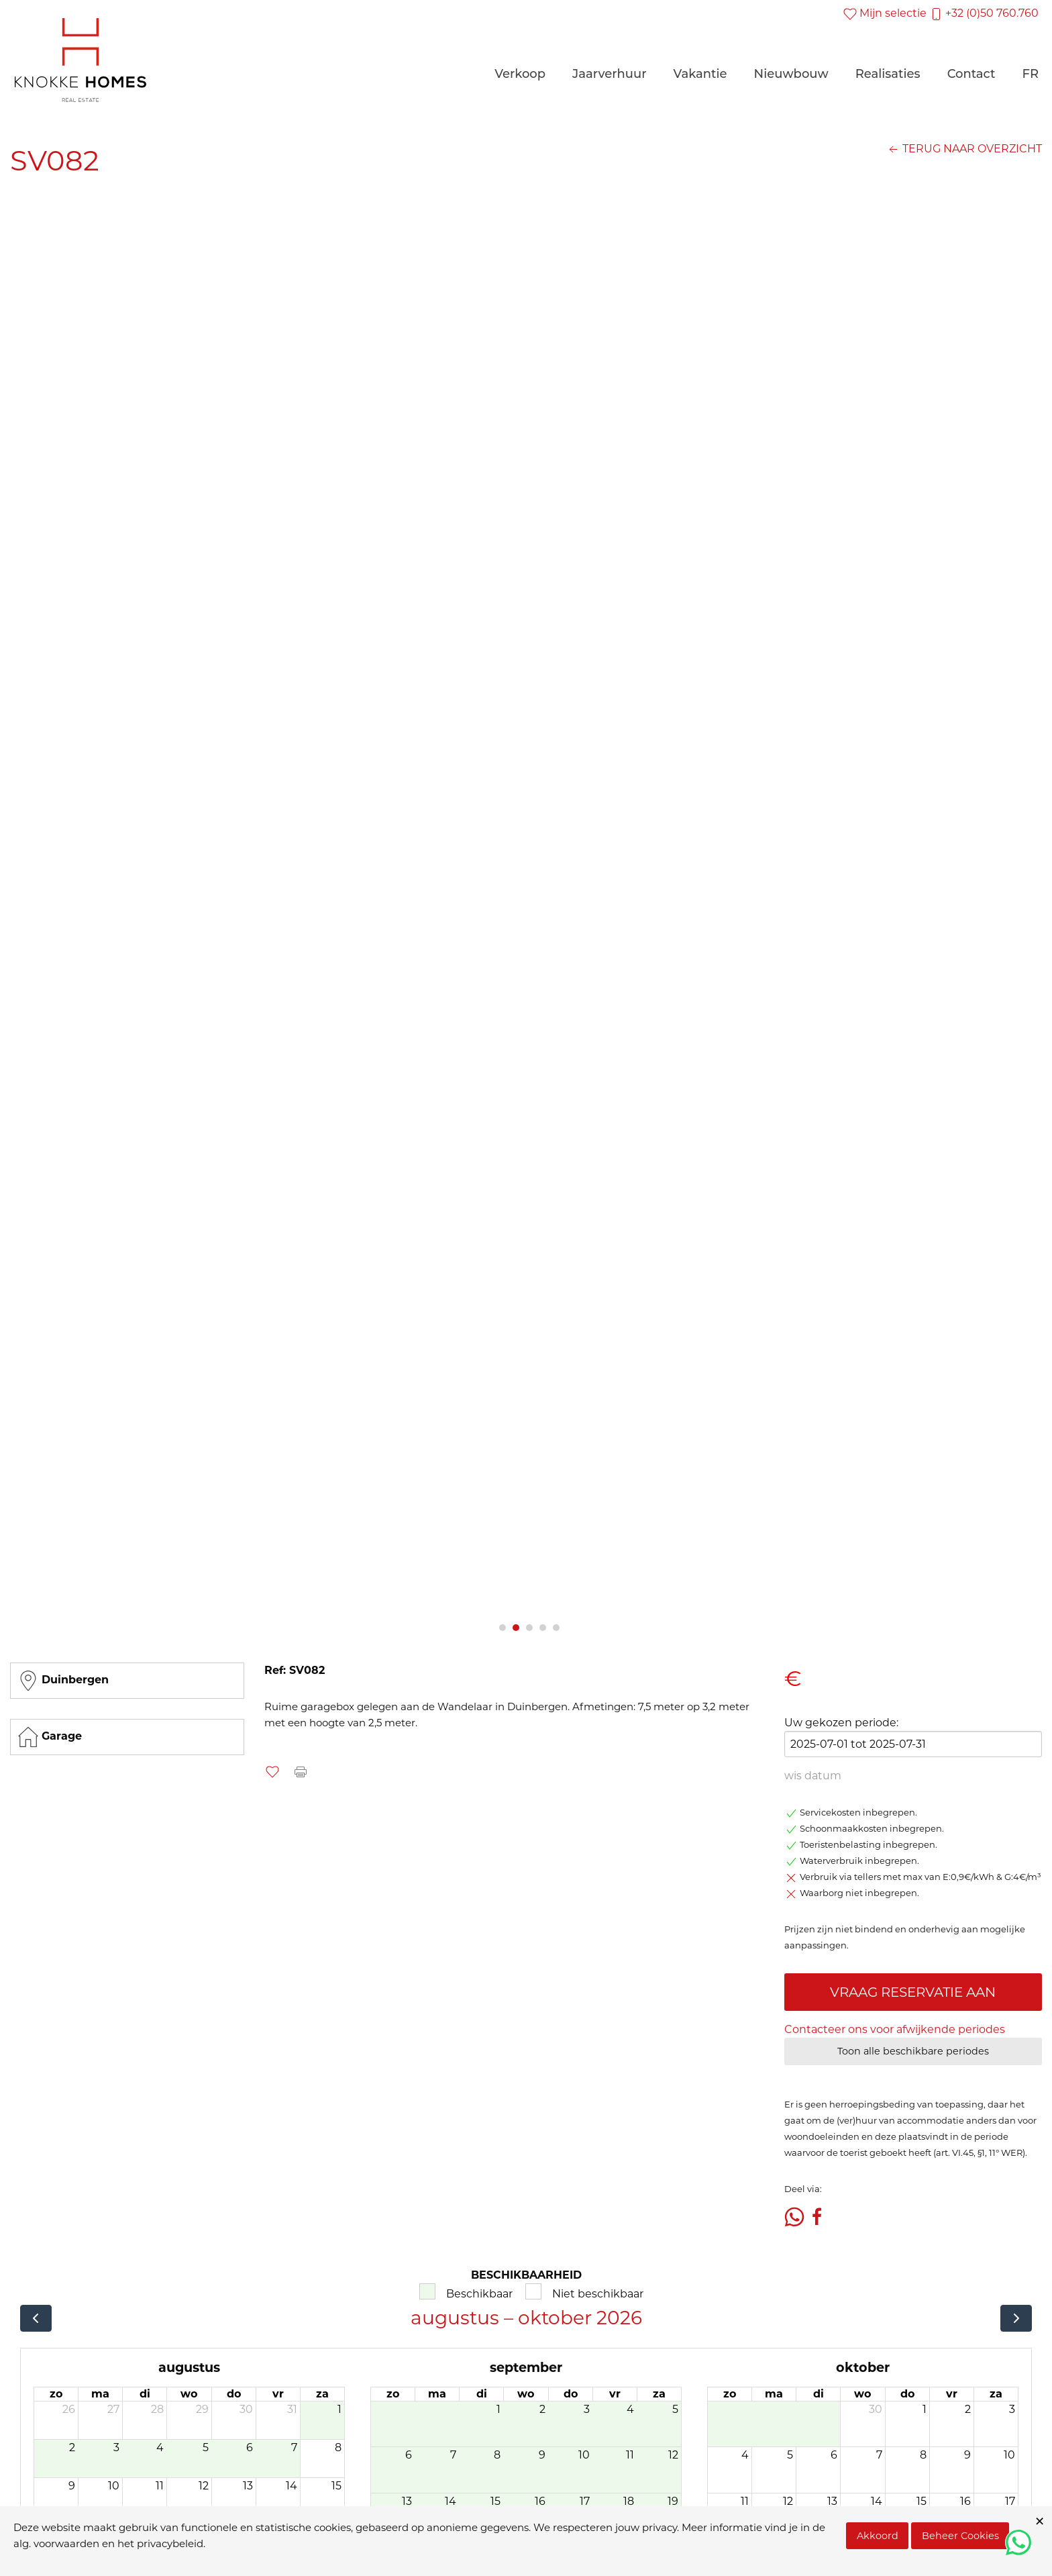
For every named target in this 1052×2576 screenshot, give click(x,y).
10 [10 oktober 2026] (1009, 2454)
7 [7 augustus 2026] (294, 2447)
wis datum (812, 1775)
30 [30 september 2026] (875, 2409)
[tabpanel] (526, 900)
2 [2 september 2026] (542, 2409)
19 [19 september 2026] (673, 2501)
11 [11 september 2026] (630, 2454)
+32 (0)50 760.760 (984, 13)
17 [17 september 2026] (585, 2501)
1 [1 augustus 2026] (339, 2409)
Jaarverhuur (609, 73)
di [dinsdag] (145, 2393)
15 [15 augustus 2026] (336, 2485)
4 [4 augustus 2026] (160, 2447)
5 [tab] (556, 1627)
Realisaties (887, 73)
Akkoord (877, 2536)
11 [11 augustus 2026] (160, 2485)
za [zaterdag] (322, 2393)
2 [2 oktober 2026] (968, 2409)
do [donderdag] (234, 2393)
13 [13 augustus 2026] (248, 2485)
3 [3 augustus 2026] (116, 2447)
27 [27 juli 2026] (113, 2409)
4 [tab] (542, 1627)
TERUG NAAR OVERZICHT (964, 148)
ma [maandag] (100, 2393)
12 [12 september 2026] (673, 2454)
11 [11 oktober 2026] (745, 2501)
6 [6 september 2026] (408, 2454)
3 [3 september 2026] (587, 2409)
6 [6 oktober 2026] (834, 2454)
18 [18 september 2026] (628, 2501)
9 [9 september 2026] (542, 2454)
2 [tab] (516, 1627)
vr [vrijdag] (278, 2393)
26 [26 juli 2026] (68, 2409)
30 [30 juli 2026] (246, 2409)
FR (1030, 73)
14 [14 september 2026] (450, 2501)
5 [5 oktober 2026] (790, 2454)
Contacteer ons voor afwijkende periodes (894, 2029)
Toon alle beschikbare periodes (913, 2051)
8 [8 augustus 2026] (338, 2447)
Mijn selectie (885, 13)
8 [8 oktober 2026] (923, 2454)
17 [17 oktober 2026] (1010, 2501)
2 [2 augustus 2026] (72, 2447)
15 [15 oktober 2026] (921, 2501)
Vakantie (700, 73)
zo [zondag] (56, 2393)
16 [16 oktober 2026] (965, 2501)
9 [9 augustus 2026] (71, 2485)
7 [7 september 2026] (453, 2454)
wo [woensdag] (188, 2393)
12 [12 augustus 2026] (204, 2485)
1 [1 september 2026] (498, 2409)
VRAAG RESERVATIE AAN (913, 1992)
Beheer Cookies (960, 2536)
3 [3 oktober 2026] (1012, 2409)
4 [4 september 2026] (630, 2409)
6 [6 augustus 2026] (249, 2447)
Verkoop (519, 73)
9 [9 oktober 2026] (967, 2454)
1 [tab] (502, 1627)
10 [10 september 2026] (584, 2454)
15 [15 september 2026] (495, 2501)
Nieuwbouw (791, 73)
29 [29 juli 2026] (202, 2409)
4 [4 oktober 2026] (745, 2454)
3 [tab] (529, 1627)
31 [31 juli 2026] (292, 2409)
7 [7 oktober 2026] (879, 2454)
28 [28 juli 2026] (157, 2409)
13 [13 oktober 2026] (832, 2501)
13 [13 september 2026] (407, 2501)
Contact (971, 73)
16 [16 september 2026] (540, 2501)
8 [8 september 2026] (497, 2454)
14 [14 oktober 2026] (876, 2501)
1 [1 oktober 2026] (925, 2409)
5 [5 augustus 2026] (206, 2447)
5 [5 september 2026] (675, 2409)
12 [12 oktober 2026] (788, 2501)
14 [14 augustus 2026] (291, 2485)
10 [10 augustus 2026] (113, 2485)
